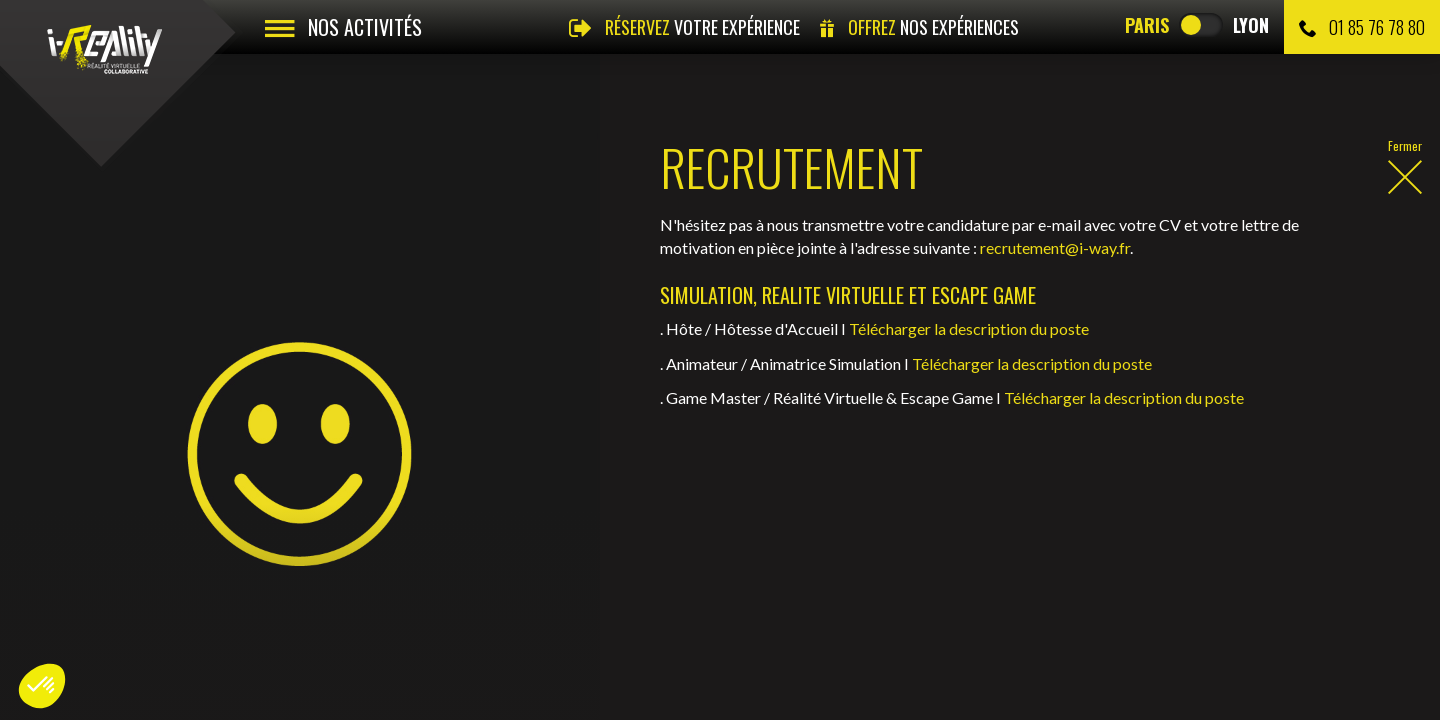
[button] (42, 686)
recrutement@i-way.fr (1055, 247)
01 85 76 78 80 (1362, 27)
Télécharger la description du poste (969, 328)
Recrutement (61, 527)
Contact (238, 611)
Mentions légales (365, 611)
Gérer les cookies (652, 611)
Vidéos (57, 611)
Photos (144, 611)
